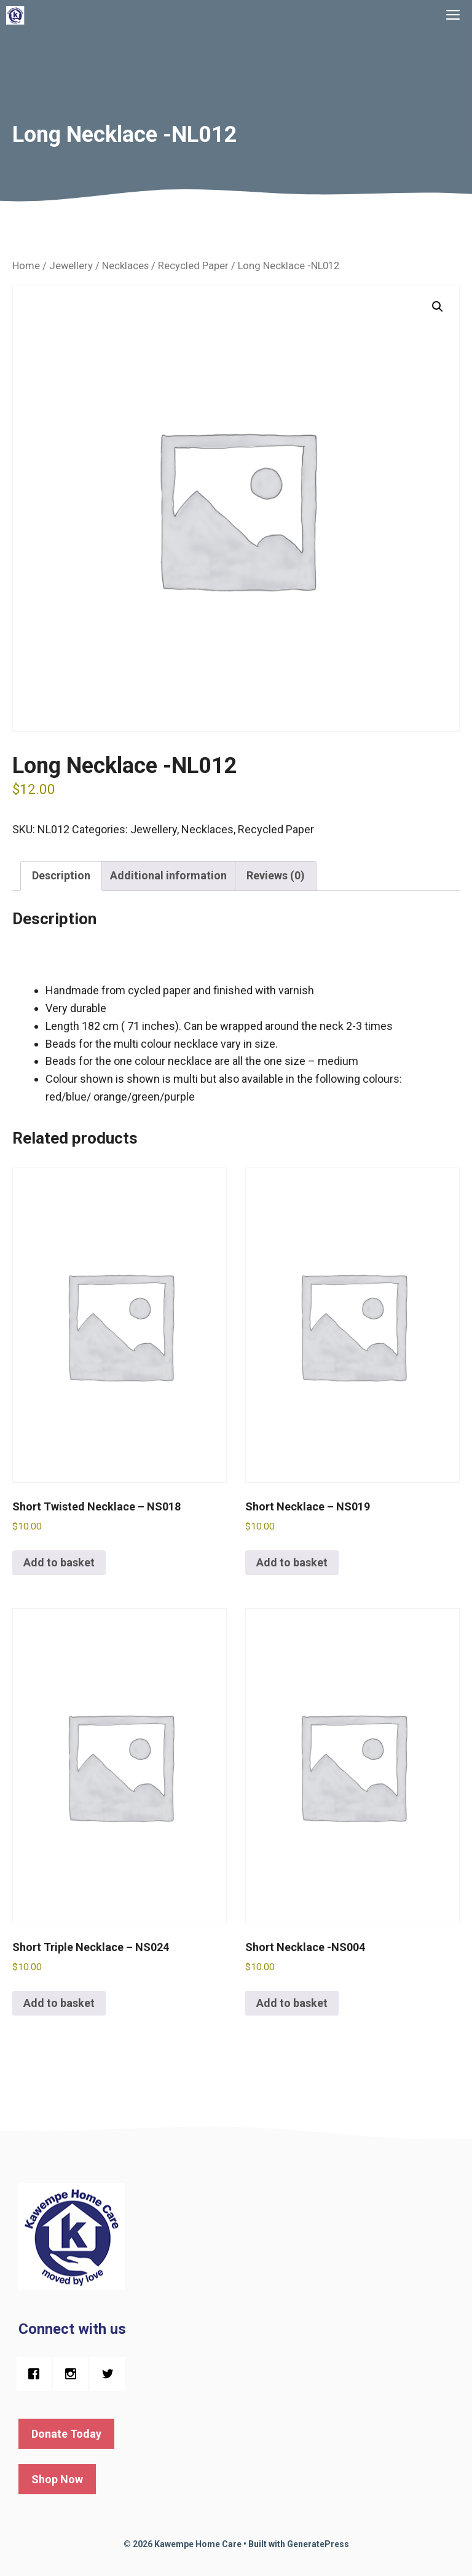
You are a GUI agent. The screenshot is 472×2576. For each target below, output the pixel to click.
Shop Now (57, 2479)
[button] (438, 307)
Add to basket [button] (59, 1562)
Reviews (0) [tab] (275, 875)
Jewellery (71, 266)
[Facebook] (36, 2373)
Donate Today (66, 2433)
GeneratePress (318, 2544)
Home (26, 266)
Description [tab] (61, 875)
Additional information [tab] (168, 875)
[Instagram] (73, 2373)
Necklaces (125, 266)
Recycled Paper (193, 266)
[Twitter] (110, 2373)
